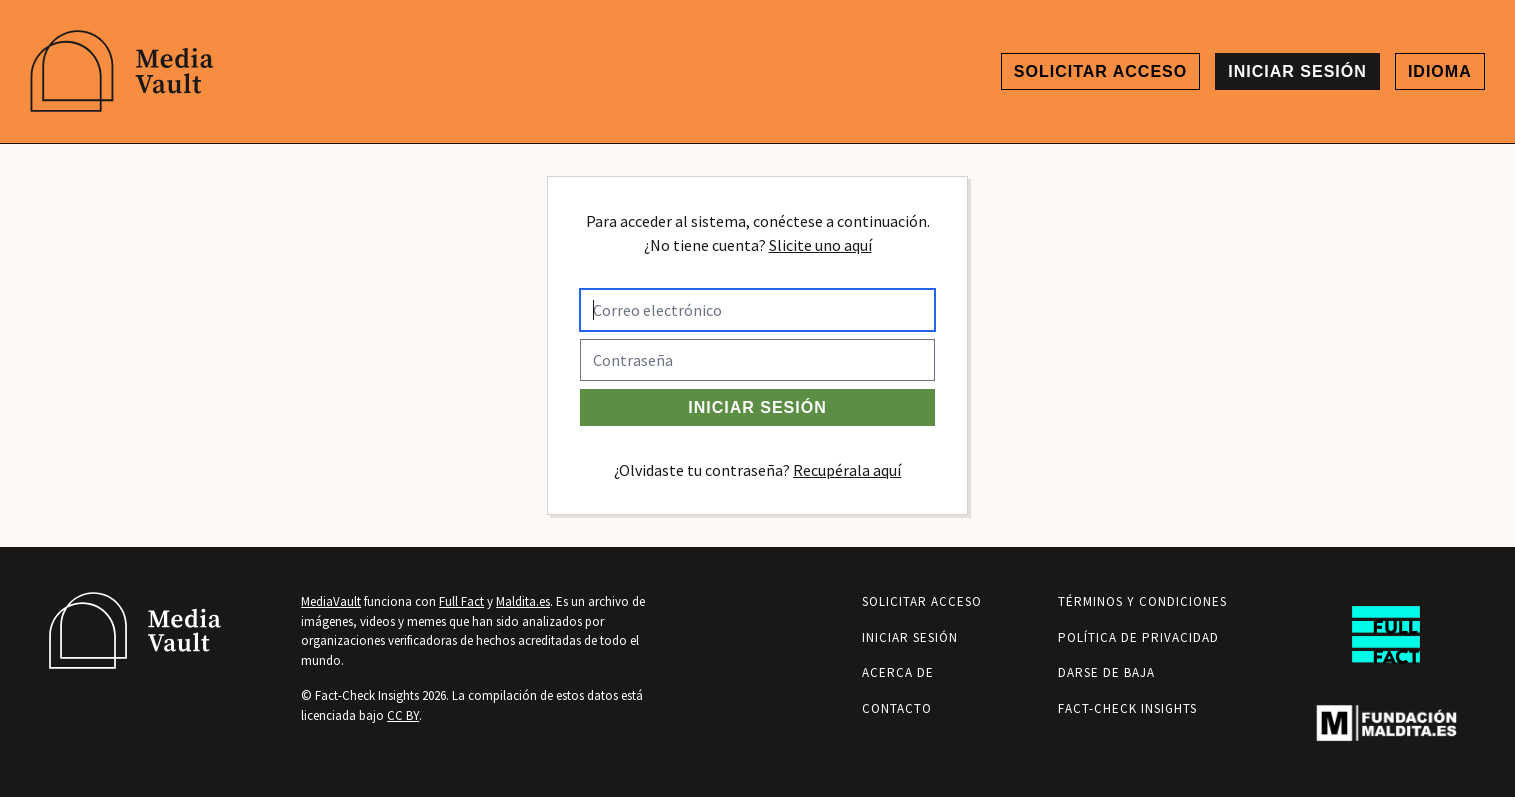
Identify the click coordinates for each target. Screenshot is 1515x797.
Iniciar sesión (1297, 71)
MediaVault (331, 601)
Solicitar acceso (1100, 71)
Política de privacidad (1138, 637)
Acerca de (898, 672)
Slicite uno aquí (820, 245)
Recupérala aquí (847, 470)
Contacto (897, 708)
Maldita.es (523, 601)
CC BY (403, 715)
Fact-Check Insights (1127, 708)
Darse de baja (1106, 672)
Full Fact (461, 601)
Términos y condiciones (1142, 601)
